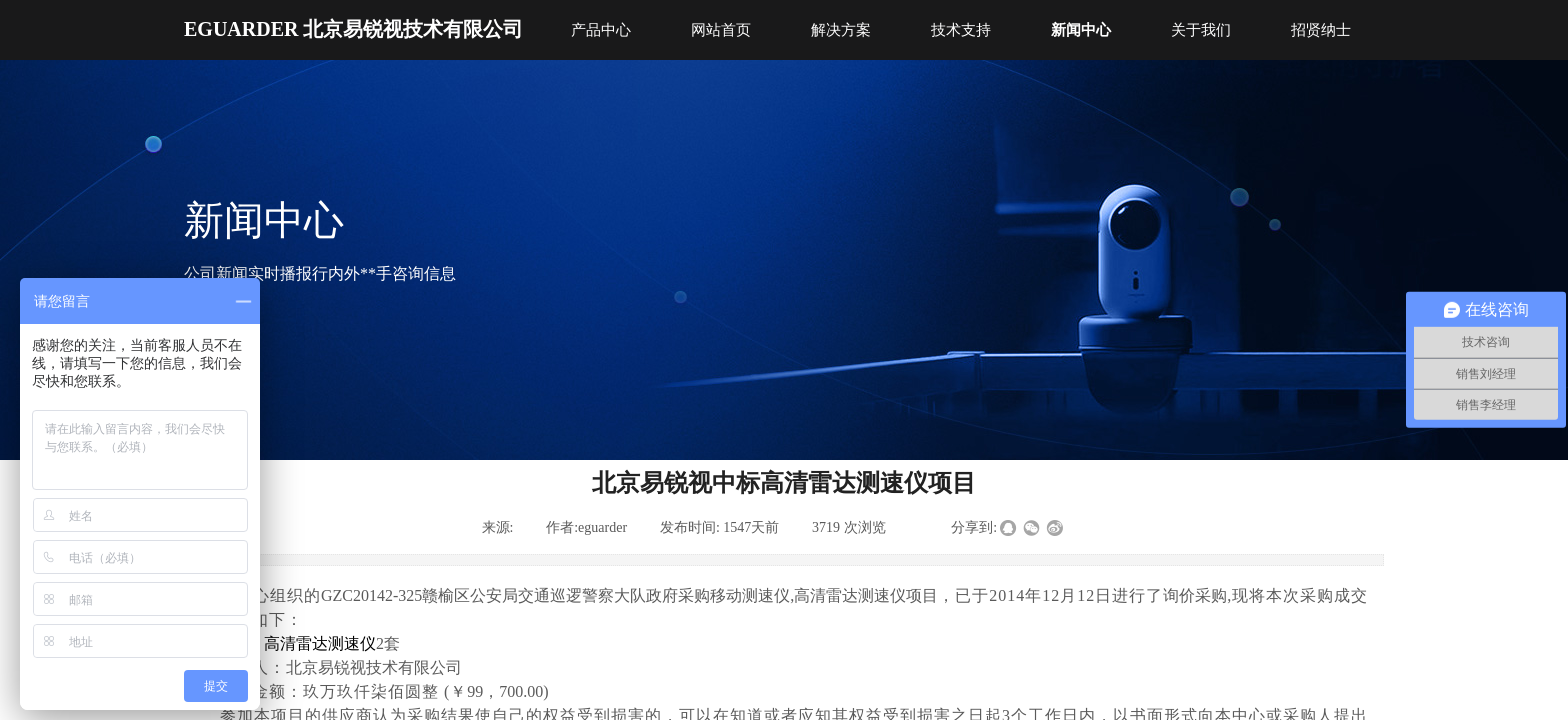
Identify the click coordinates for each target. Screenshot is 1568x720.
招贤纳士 (1321, 30)
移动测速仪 (750, 595)
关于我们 (1201, 30)
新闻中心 (1081, 30)
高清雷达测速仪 (850, 595)
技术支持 (961, 30)
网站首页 (721, 30)
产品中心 (601, 30)
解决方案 (841, 30)
